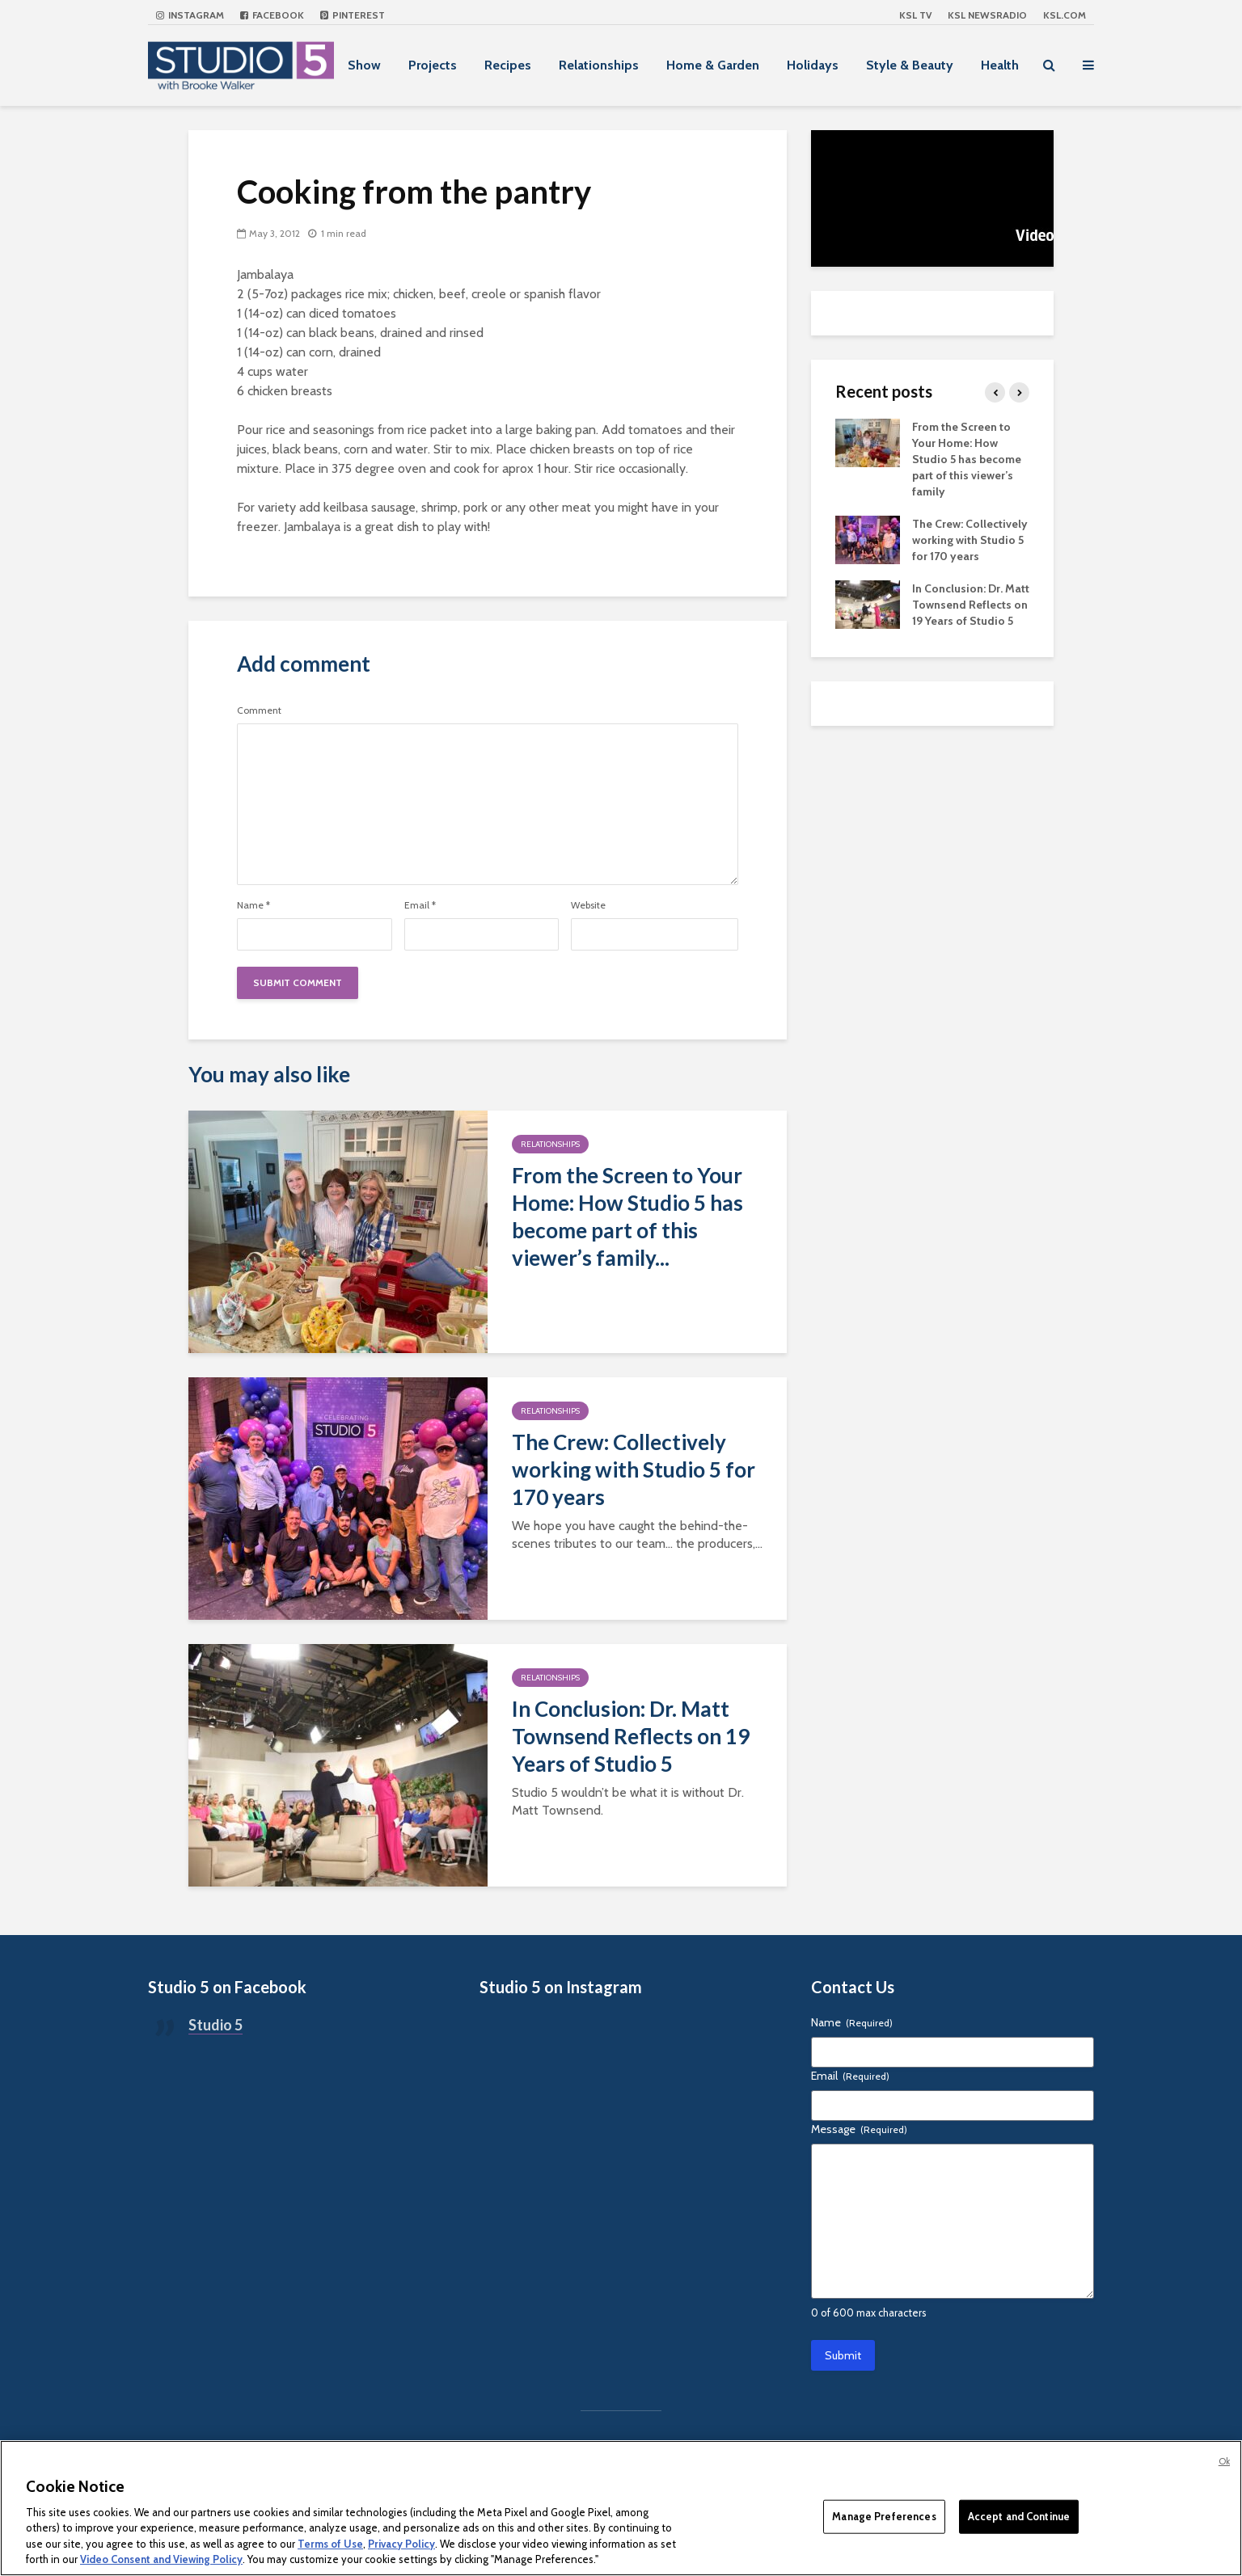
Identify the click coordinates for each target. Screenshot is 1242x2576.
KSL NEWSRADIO (987, 15)
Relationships (599, 65)
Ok (1224, 2461)
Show (364, 65)
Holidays (813, 65)
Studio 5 (215, 2025)
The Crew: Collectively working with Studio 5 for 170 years (633, 1469)
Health (1000, 65)
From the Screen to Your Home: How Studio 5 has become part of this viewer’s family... (627, 1216)
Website (588, 905)
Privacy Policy (401, 2543)
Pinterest (352, 15)
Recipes (507, 65)
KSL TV (915, 15)
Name (253, 905)
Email (420, 905)
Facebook (272, 15)
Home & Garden (712, 65)
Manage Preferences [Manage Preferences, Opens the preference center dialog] (884, 2516)
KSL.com (1064, 15)
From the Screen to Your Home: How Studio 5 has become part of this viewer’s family (966, 459)
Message (859, 2129)
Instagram (190, 15)
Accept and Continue (1019, 2516)
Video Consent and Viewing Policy (161, 2559)
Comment (259, 710)
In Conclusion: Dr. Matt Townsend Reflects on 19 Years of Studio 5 (631, 1736)
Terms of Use (330, 2543)
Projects (432, 65)
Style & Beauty (909, 65)
